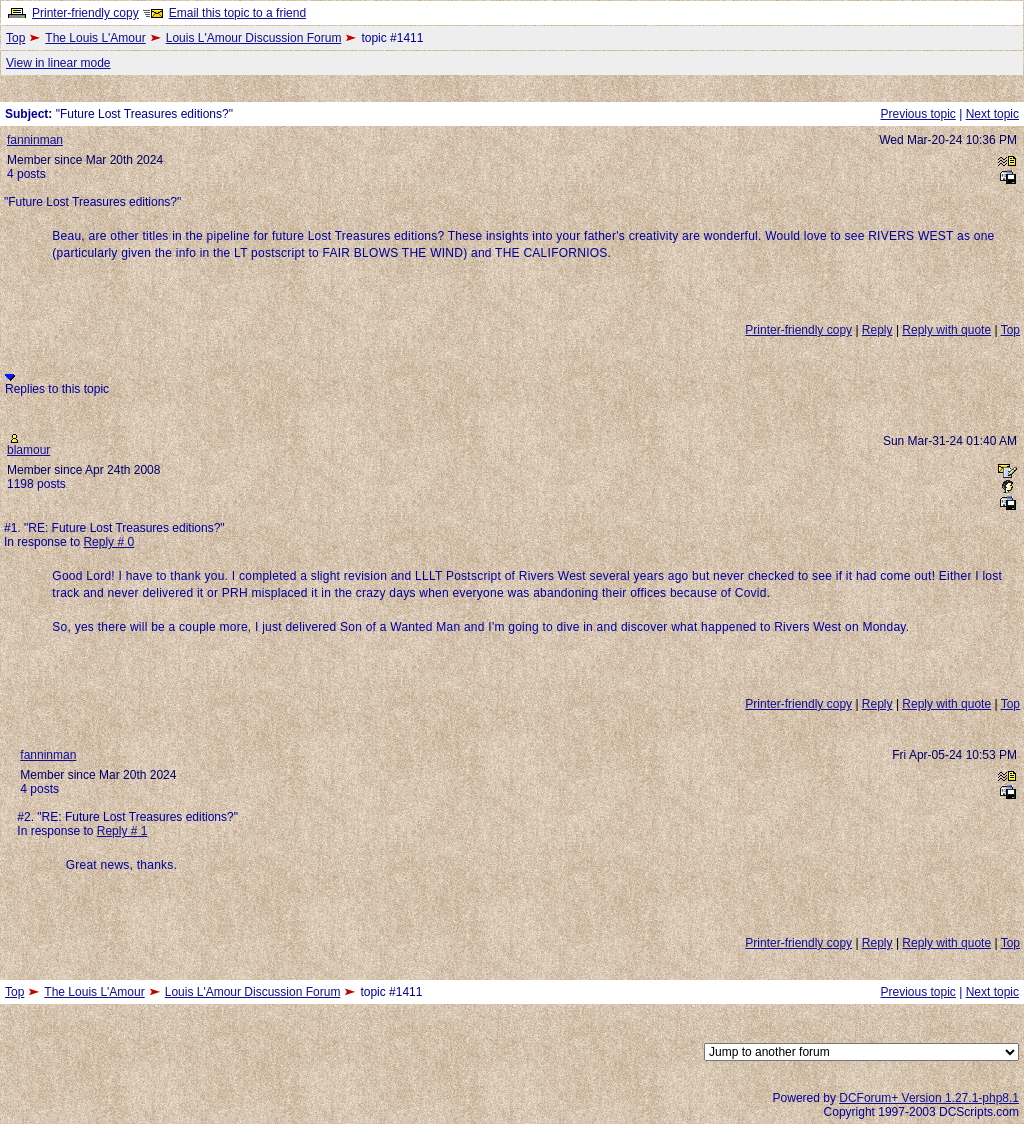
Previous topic (917, 114)
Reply (877, 330)
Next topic (992, 114)
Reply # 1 (122, 831)
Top (15, 38)
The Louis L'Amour (95, 38)
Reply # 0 (108, 542)
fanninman (35, 140)
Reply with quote (946, 330)
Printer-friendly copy (85, 13)
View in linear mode (58, 63)
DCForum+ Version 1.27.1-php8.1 (929, 1098)
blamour (28, 450)
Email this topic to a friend (237, 13)
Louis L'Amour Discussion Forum (254, 38)
